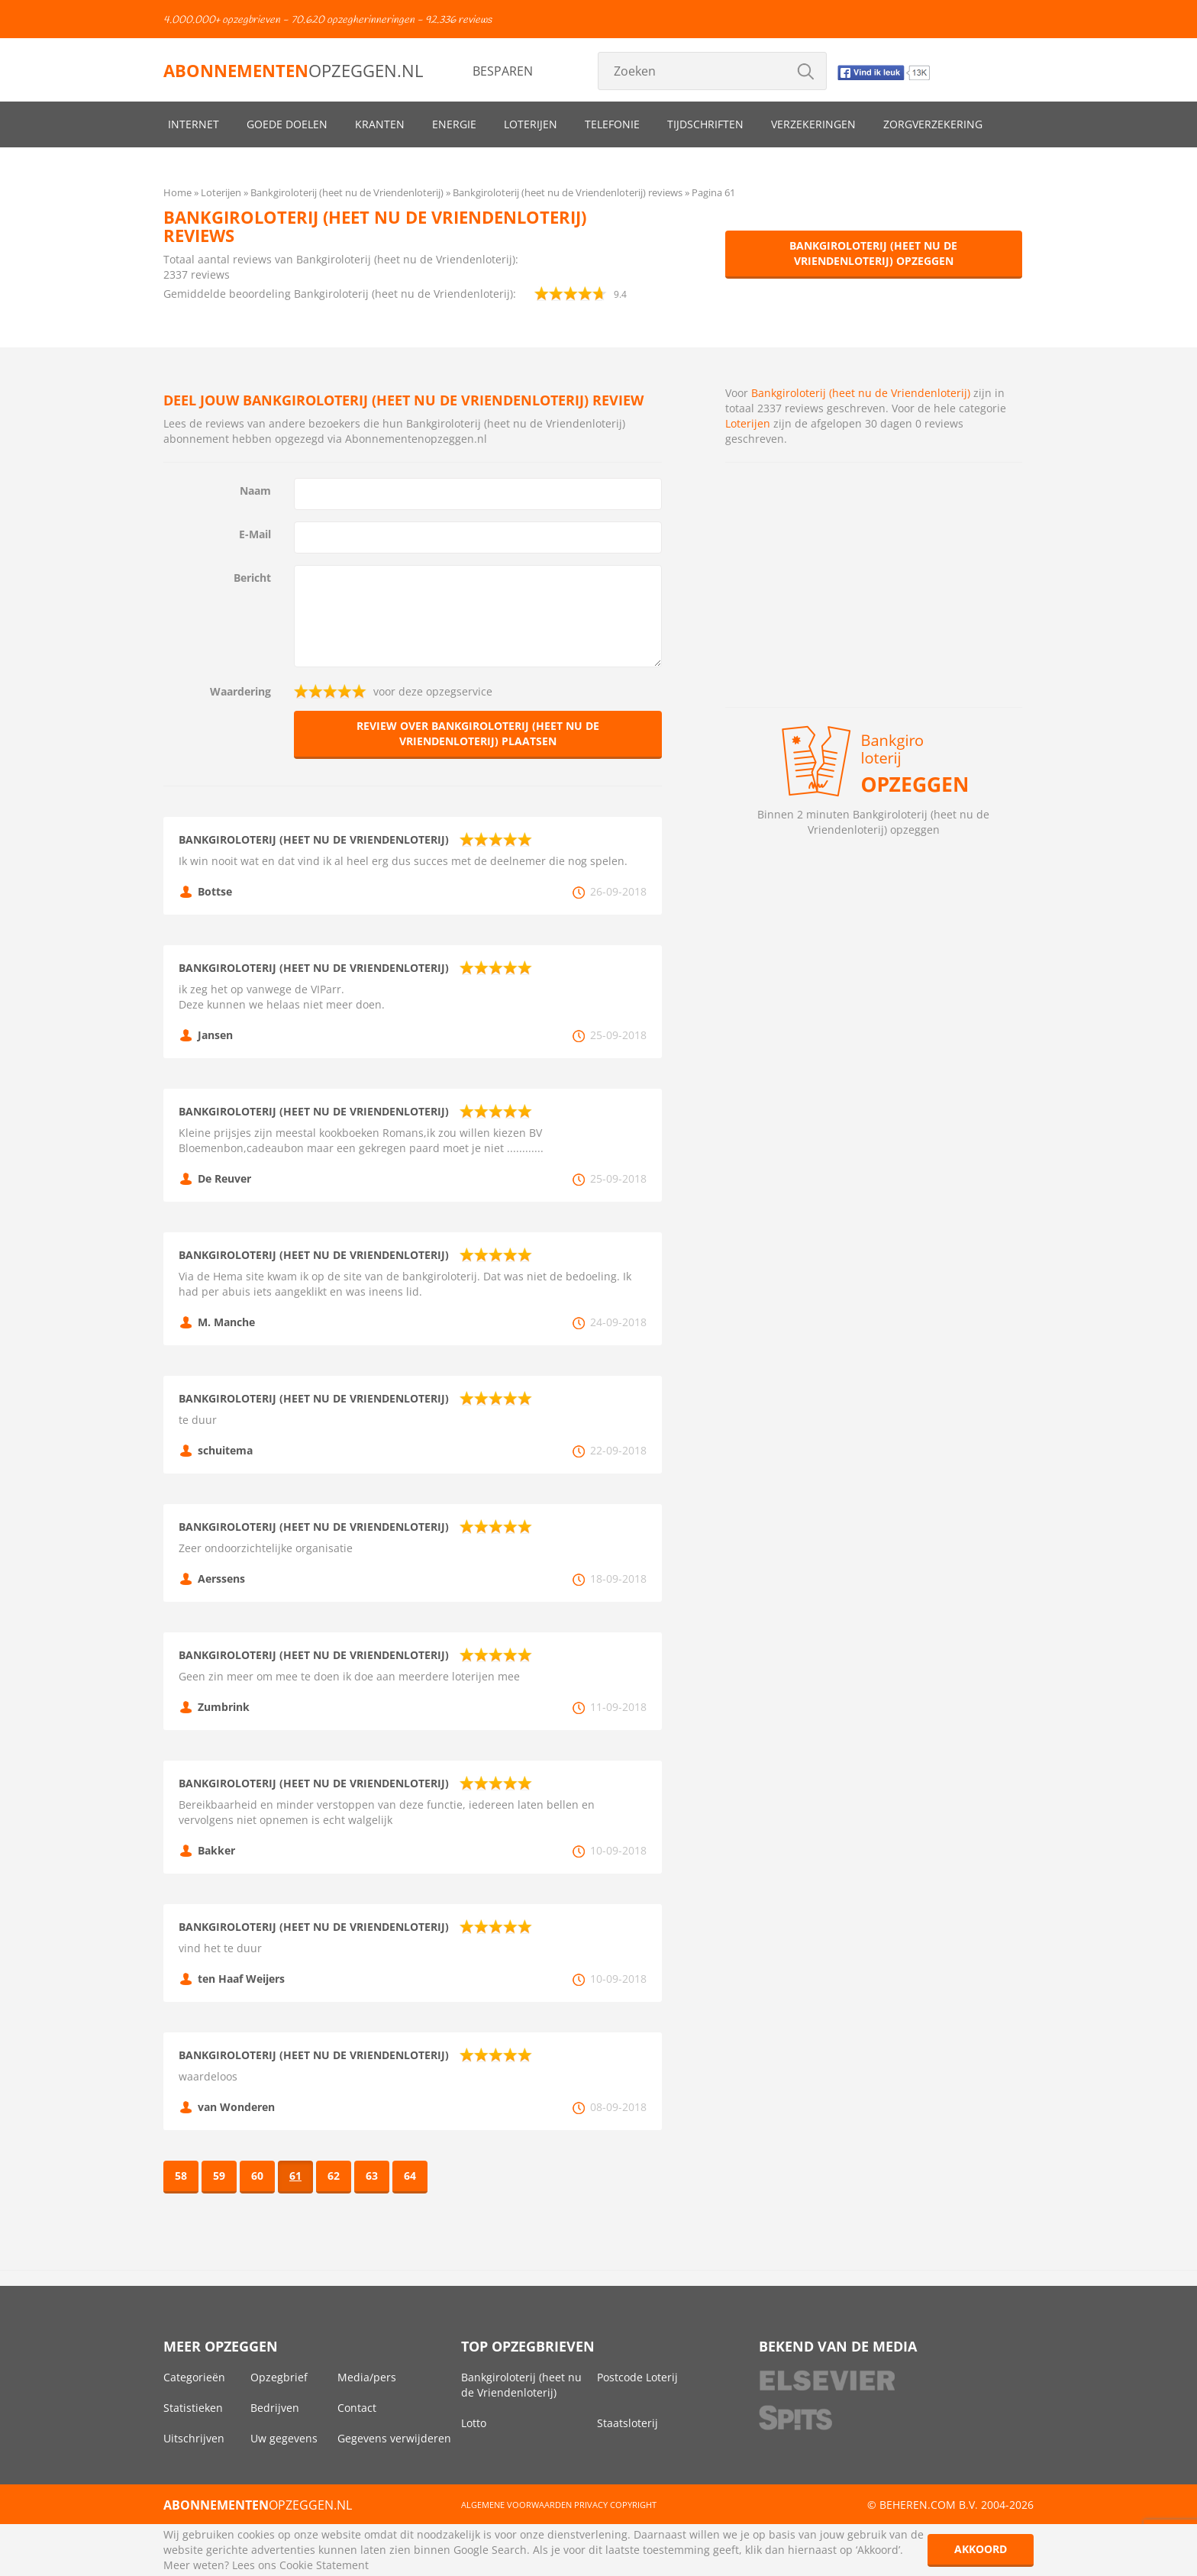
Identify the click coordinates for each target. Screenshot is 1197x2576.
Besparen (503, 71)
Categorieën (194, 2377)
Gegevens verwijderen (394, 2438)
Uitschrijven (193, 2438)
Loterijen (530, 124)
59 (219, 2175)
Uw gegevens (284, 2438)
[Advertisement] (873, 585)
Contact (356, 2407)
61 (295, 2175)
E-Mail (255, 534)
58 (181, 2175)
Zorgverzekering (932, 124)
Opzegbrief (279, 2377)
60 (257, 2175)
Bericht (252, 577)
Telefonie (612, 124)
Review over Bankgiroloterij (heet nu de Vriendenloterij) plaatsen (478, 733)
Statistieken (193, 2407)
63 (372, 2175)
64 (410, 2175)
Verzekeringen (813, 124)
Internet (193, 124)
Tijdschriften (705, 124)
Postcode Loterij (637, 2377)
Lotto (473, 2423)
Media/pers (366, 2377)
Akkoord (980, 2549)
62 (333, 2175)
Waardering (240, 691)
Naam (255, 490)
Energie (454, 124)
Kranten (380, 124)
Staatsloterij (627, 2423)
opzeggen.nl (293, 70)
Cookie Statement (324, 2565)
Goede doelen (287, 124)
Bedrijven (274, 2407)
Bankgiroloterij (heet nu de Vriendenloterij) (860, 393)
